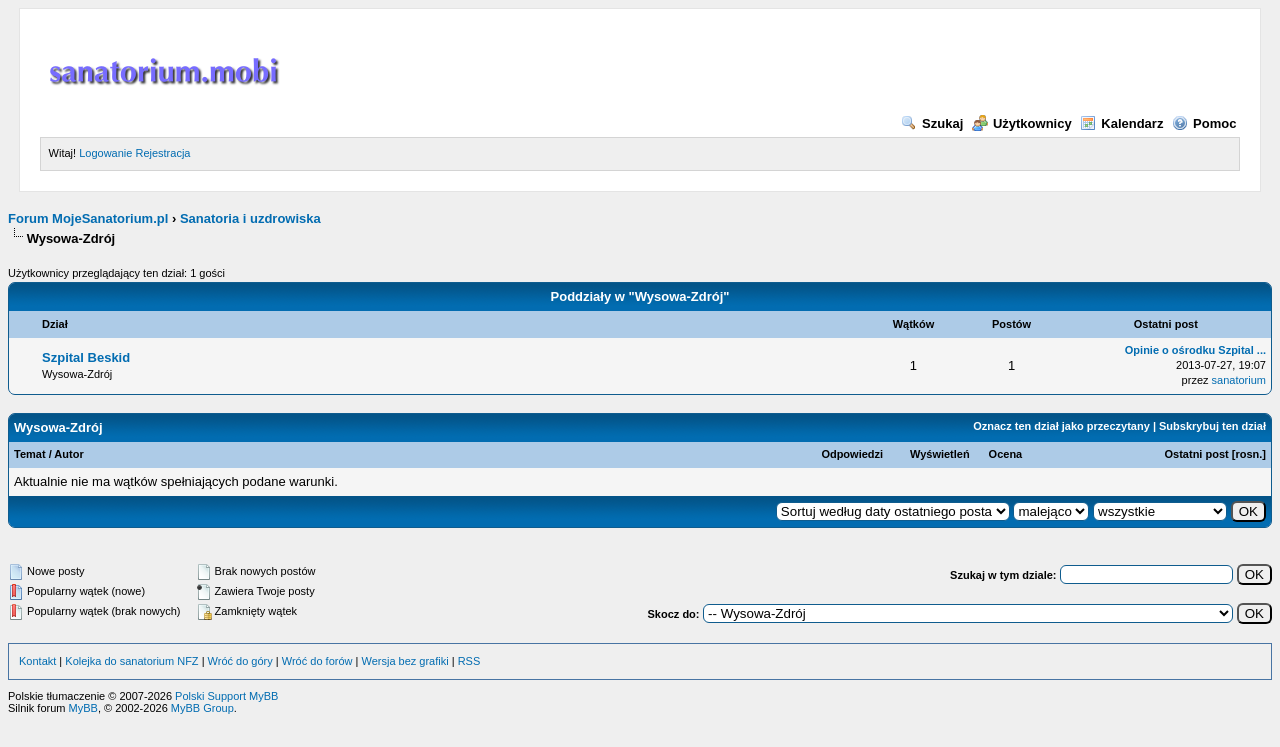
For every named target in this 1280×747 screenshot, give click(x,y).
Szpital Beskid (86, 357)
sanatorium (1239, 380)
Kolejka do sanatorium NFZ (131, 661)
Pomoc (1204, 123)
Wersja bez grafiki (404, 661)
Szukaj (932, 123)
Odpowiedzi (852, 454)
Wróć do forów (317, 661)
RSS (469, 661)
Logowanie (105, 153)
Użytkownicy (1022, 123)
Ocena (1006, 454)
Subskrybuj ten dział (1212, 426)
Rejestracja (162, 153)
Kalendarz (1121, 123)
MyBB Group (202, 708)
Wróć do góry (240, 661)
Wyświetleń (940, 454)
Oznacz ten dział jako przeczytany (1061, 426)
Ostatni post (1197, 454)
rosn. (1248, 454)
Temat (30, 454)
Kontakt (37, 661)
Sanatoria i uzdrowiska (250, 218)
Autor (68, 454)
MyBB (83, 708)
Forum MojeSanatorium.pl (88, 218)
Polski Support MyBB (226, 696)
